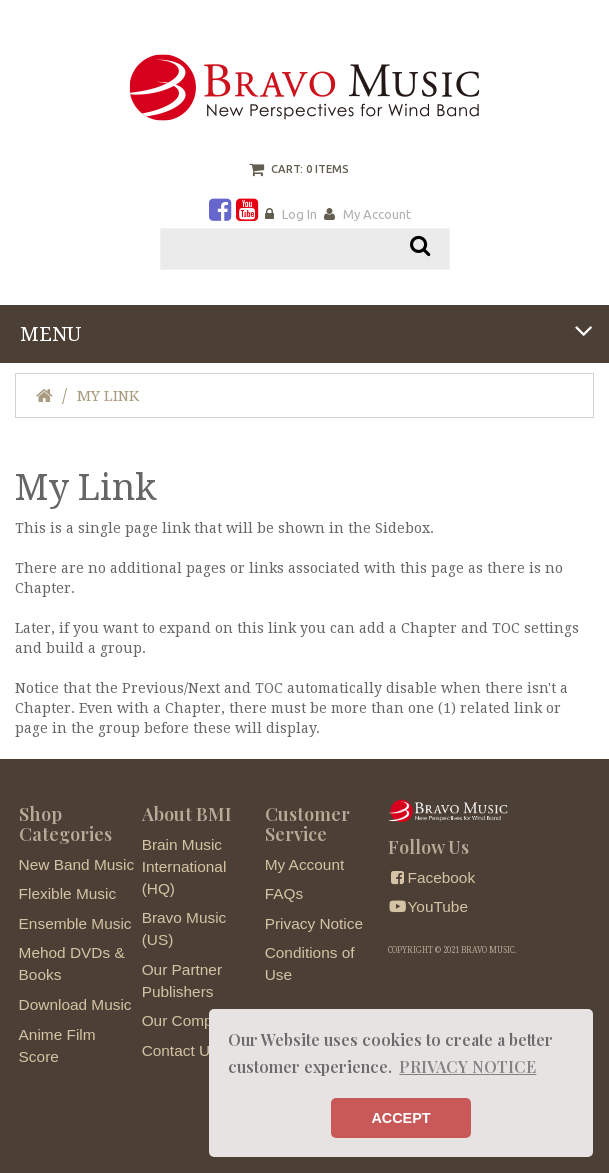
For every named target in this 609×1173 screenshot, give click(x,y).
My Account (377, 214)
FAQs (284, 893)
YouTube (428, 906)
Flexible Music (68, 893)
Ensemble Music (75, 923)
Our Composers (196, 1020)
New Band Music (76, 864)
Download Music (75, 1004)
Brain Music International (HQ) (184, 866)
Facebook (431, 877)
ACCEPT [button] (400, 1118)
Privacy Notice (314, 923)
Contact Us (180, 1050)
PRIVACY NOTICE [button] (467, 1066)
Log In (299, 214)
